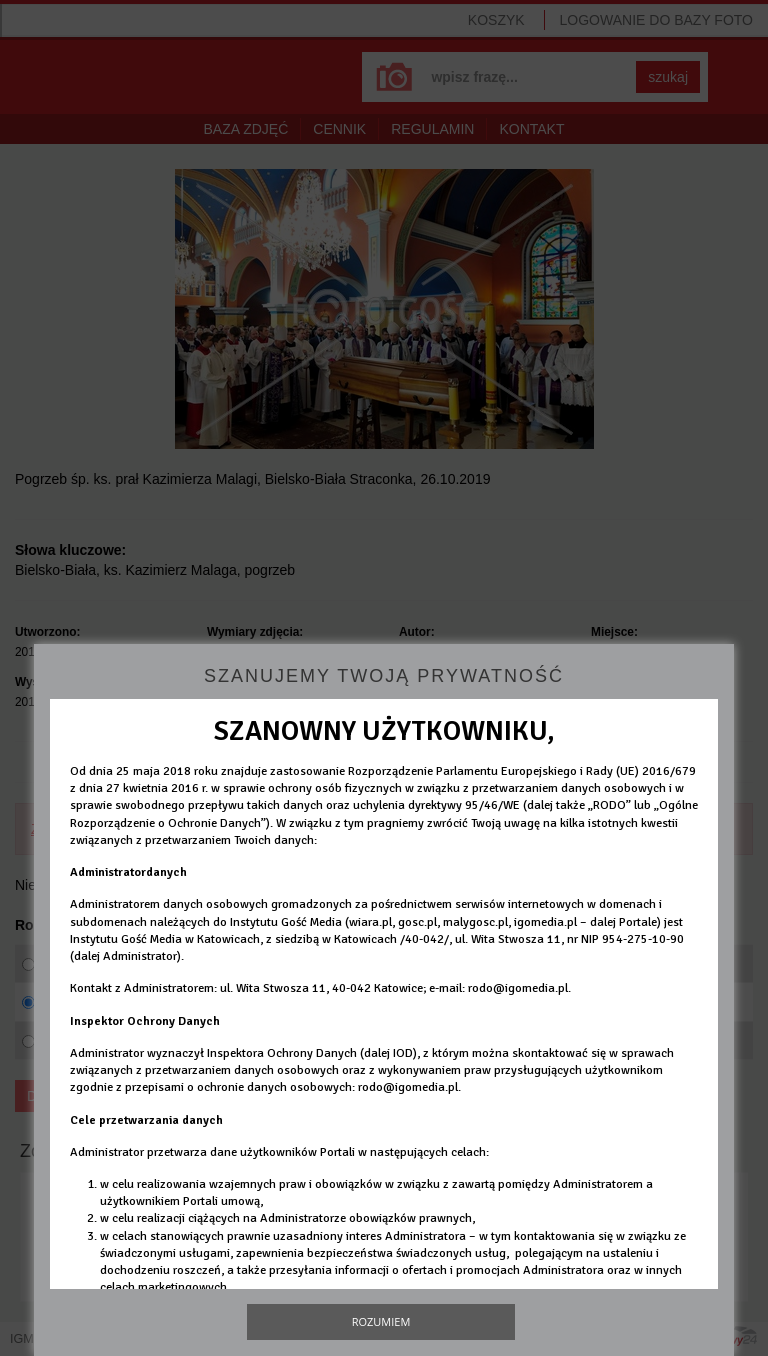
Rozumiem (381, 1321)
